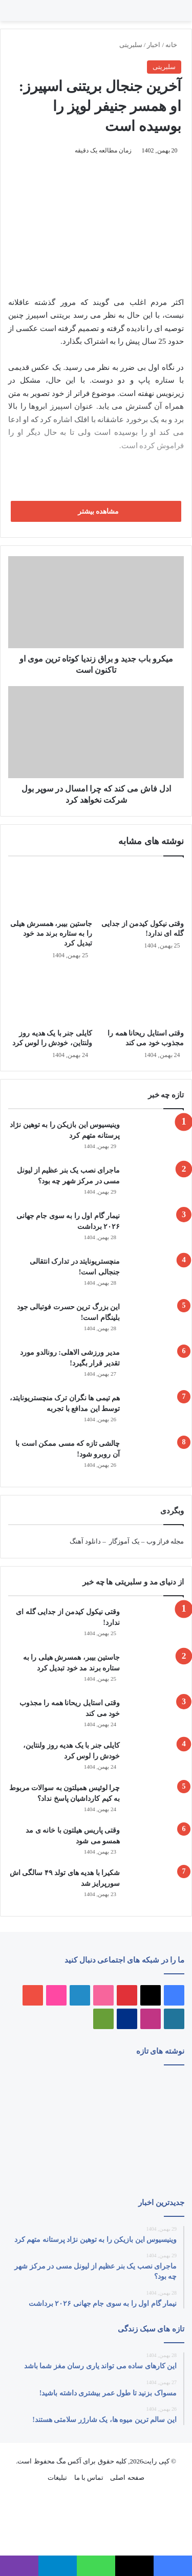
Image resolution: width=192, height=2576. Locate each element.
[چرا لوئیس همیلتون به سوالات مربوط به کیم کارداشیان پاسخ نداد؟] (155, 1800)
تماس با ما (89, 2477)
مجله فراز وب (165, 1541)
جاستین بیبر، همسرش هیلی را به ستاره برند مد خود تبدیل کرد (51, 933)
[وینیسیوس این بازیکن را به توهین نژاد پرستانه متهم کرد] (155, 1138)
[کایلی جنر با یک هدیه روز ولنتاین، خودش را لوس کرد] (50, 997)
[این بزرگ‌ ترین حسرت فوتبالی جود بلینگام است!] (155, 1321)
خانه (173, 45)
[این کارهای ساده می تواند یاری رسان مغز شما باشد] (36, 2090)
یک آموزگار (124, 1541)
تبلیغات (57, 2477)
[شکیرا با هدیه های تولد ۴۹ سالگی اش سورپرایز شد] (155, 1886)
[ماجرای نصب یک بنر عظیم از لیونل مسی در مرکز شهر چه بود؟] (155, 1184)
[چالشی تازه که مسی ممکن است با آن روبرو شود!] (155, 1457)
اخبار (153, 45)
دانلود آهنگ (85, 1541)
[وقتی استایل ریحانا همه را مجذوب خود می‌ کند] (142, 997)
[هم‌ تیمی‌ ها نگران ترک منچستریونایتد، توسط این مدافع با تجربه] (155, 1412)
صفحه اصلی (127, 2477)
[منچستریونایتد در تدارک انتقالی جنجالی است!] (155, 1275)
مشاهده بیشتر (96, 511)
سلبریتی (130, 45)
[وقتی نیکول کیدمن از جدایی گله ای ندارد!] (142, 890)
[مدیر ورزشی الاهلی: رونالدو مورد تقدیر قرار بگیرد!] (155, 1366)
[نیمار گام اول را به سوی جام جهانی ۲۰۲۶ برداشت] (155, 1229)
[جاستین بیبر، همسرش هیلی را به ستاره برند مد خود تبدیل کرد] (50, 890)
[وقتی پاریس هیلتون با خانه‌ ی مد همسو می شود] (155, 1842)
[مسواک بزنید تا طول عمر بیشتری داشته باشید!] (156, 2162)
